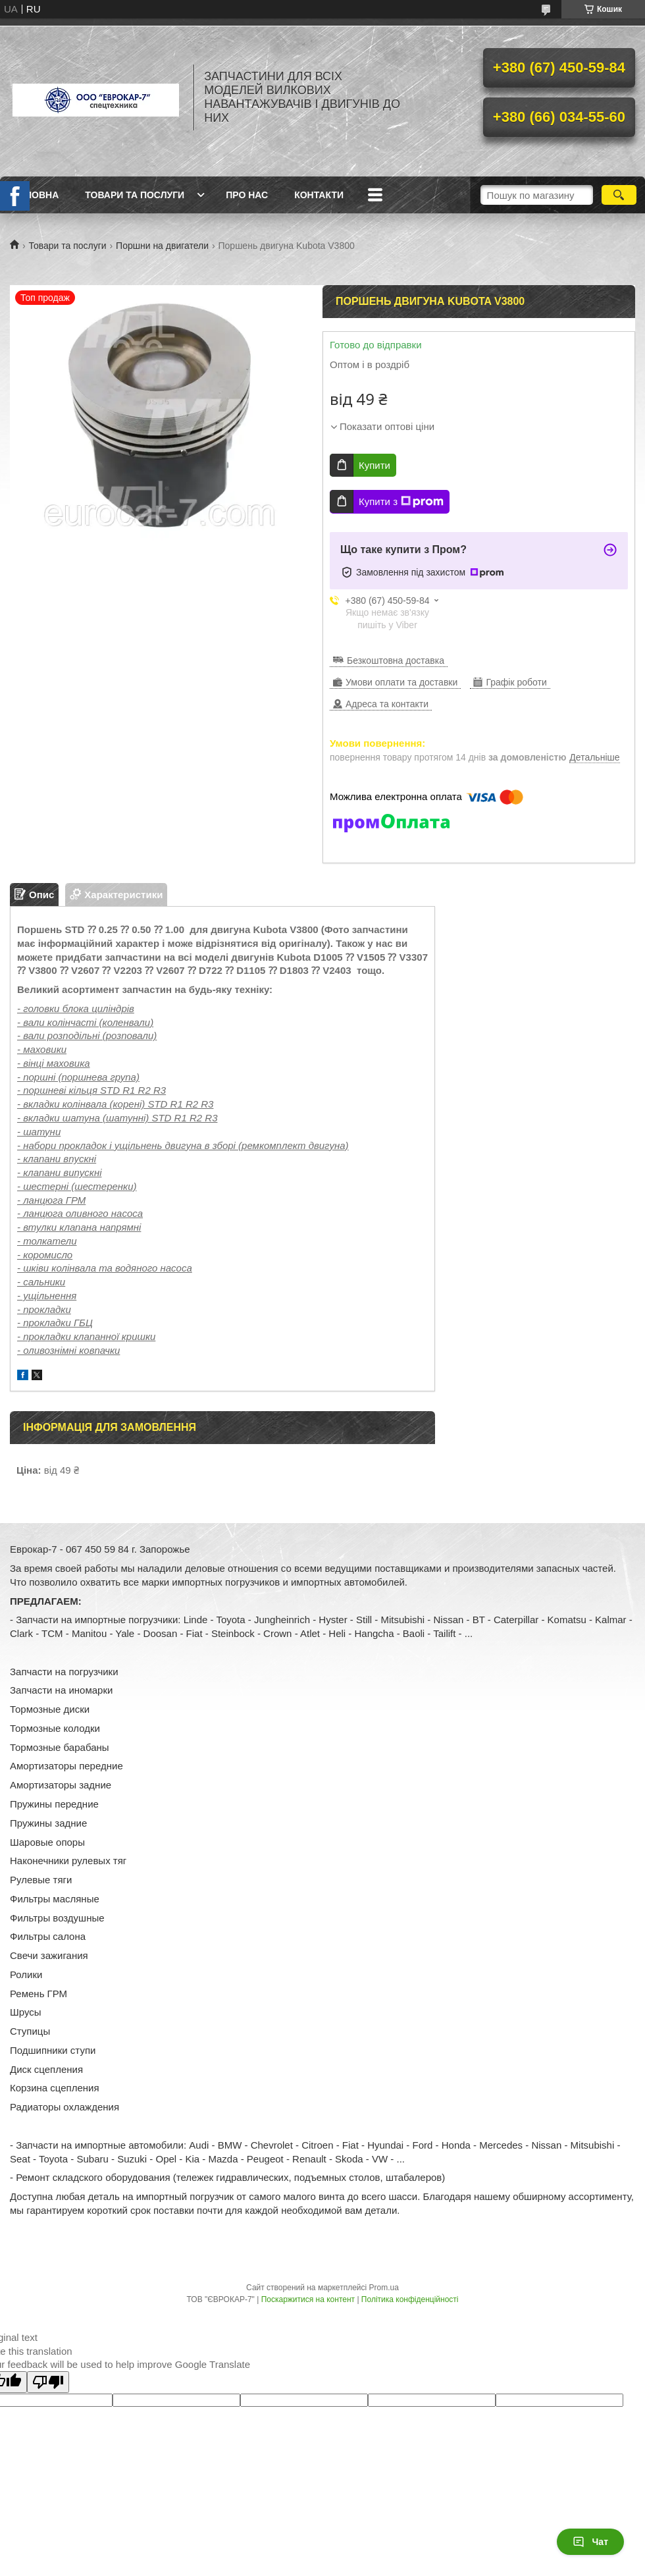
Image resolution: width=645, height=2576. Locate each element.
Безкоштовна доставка (395, 660)
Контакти (319, 195)
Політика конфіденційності (410, 2299)
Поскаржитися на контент (308, 2299)
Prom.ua (384, 2287)
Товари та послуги (134, 195)
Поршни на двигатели (162, 245)
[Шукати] (619, 195)
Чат (590, 2542)
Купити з (401, 502)
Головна (36, 195)
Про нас (247, 195)
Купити (374, 465)
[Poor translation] (48, 2382)
